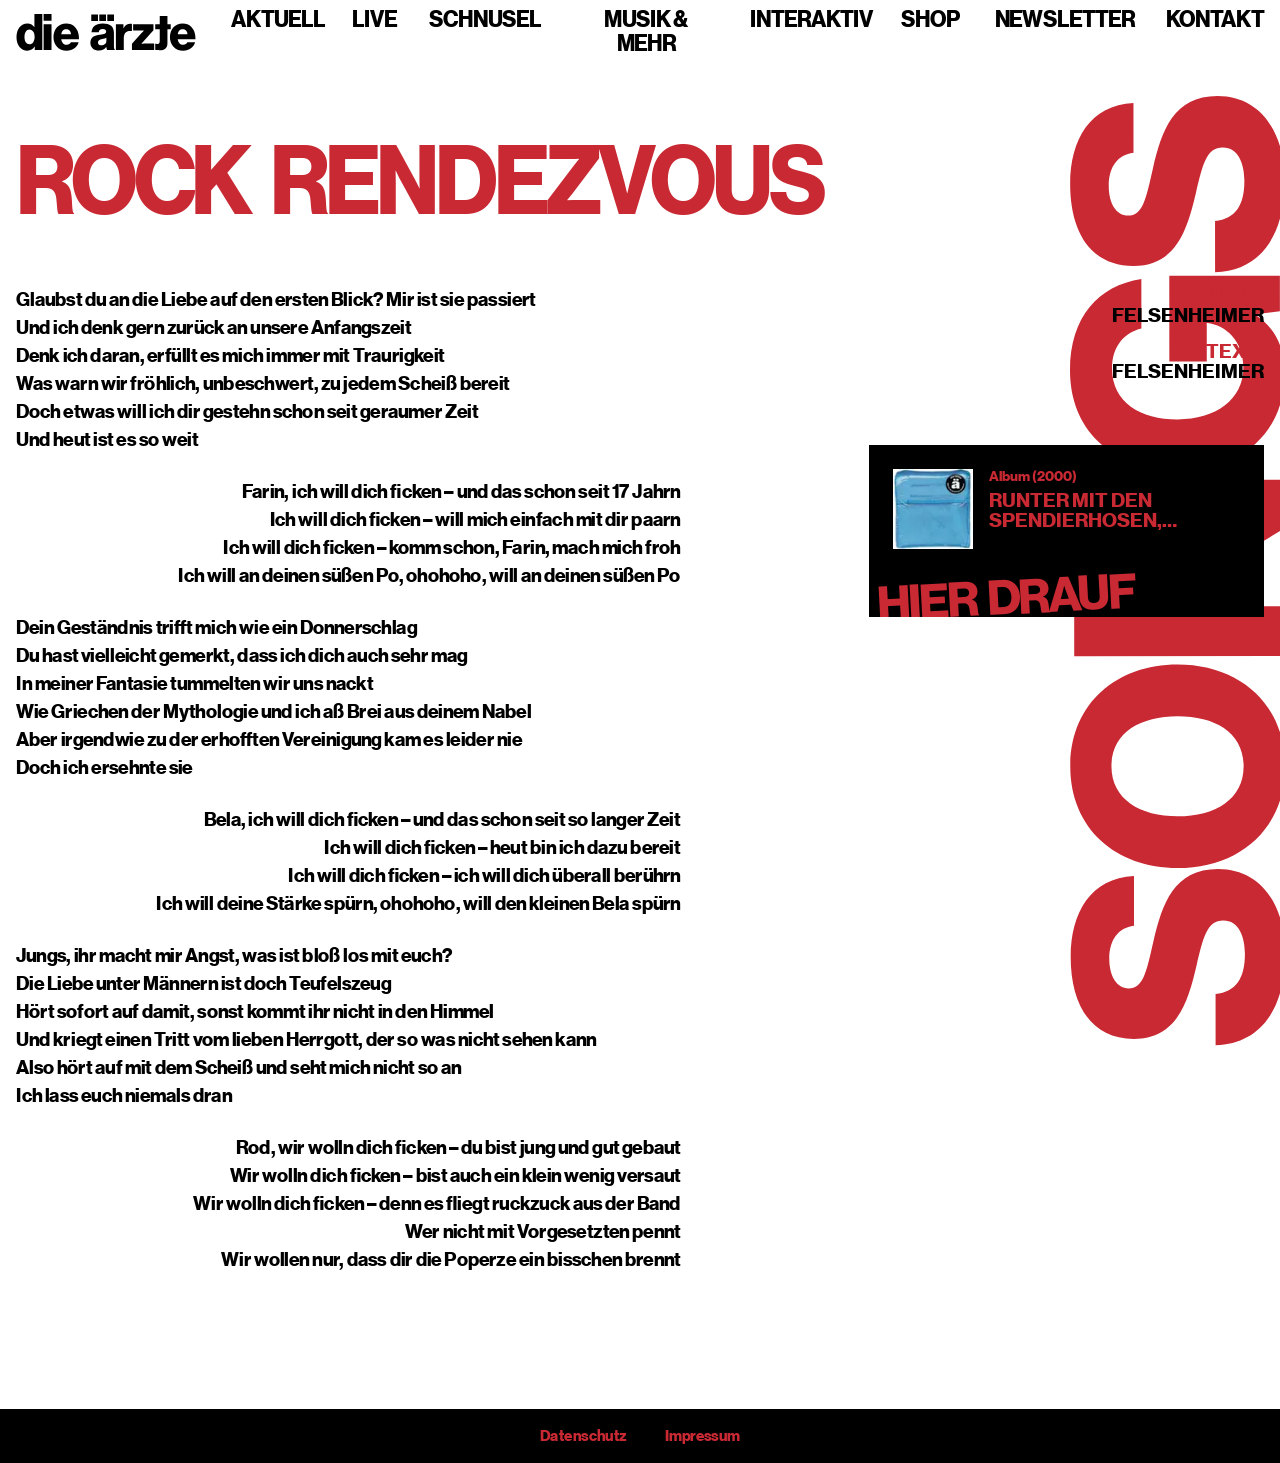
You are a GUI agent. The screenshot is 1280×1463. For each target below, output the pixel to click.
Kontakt (1215, 20)
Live (374, 20)
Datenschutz (583, 1436)
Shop (930, 20)
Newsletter (1065, 20)
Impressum (702, 1436)
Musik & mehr (646, 32)
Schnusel (485, 20)
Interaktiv (811, 20)
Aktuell (278, 20)
